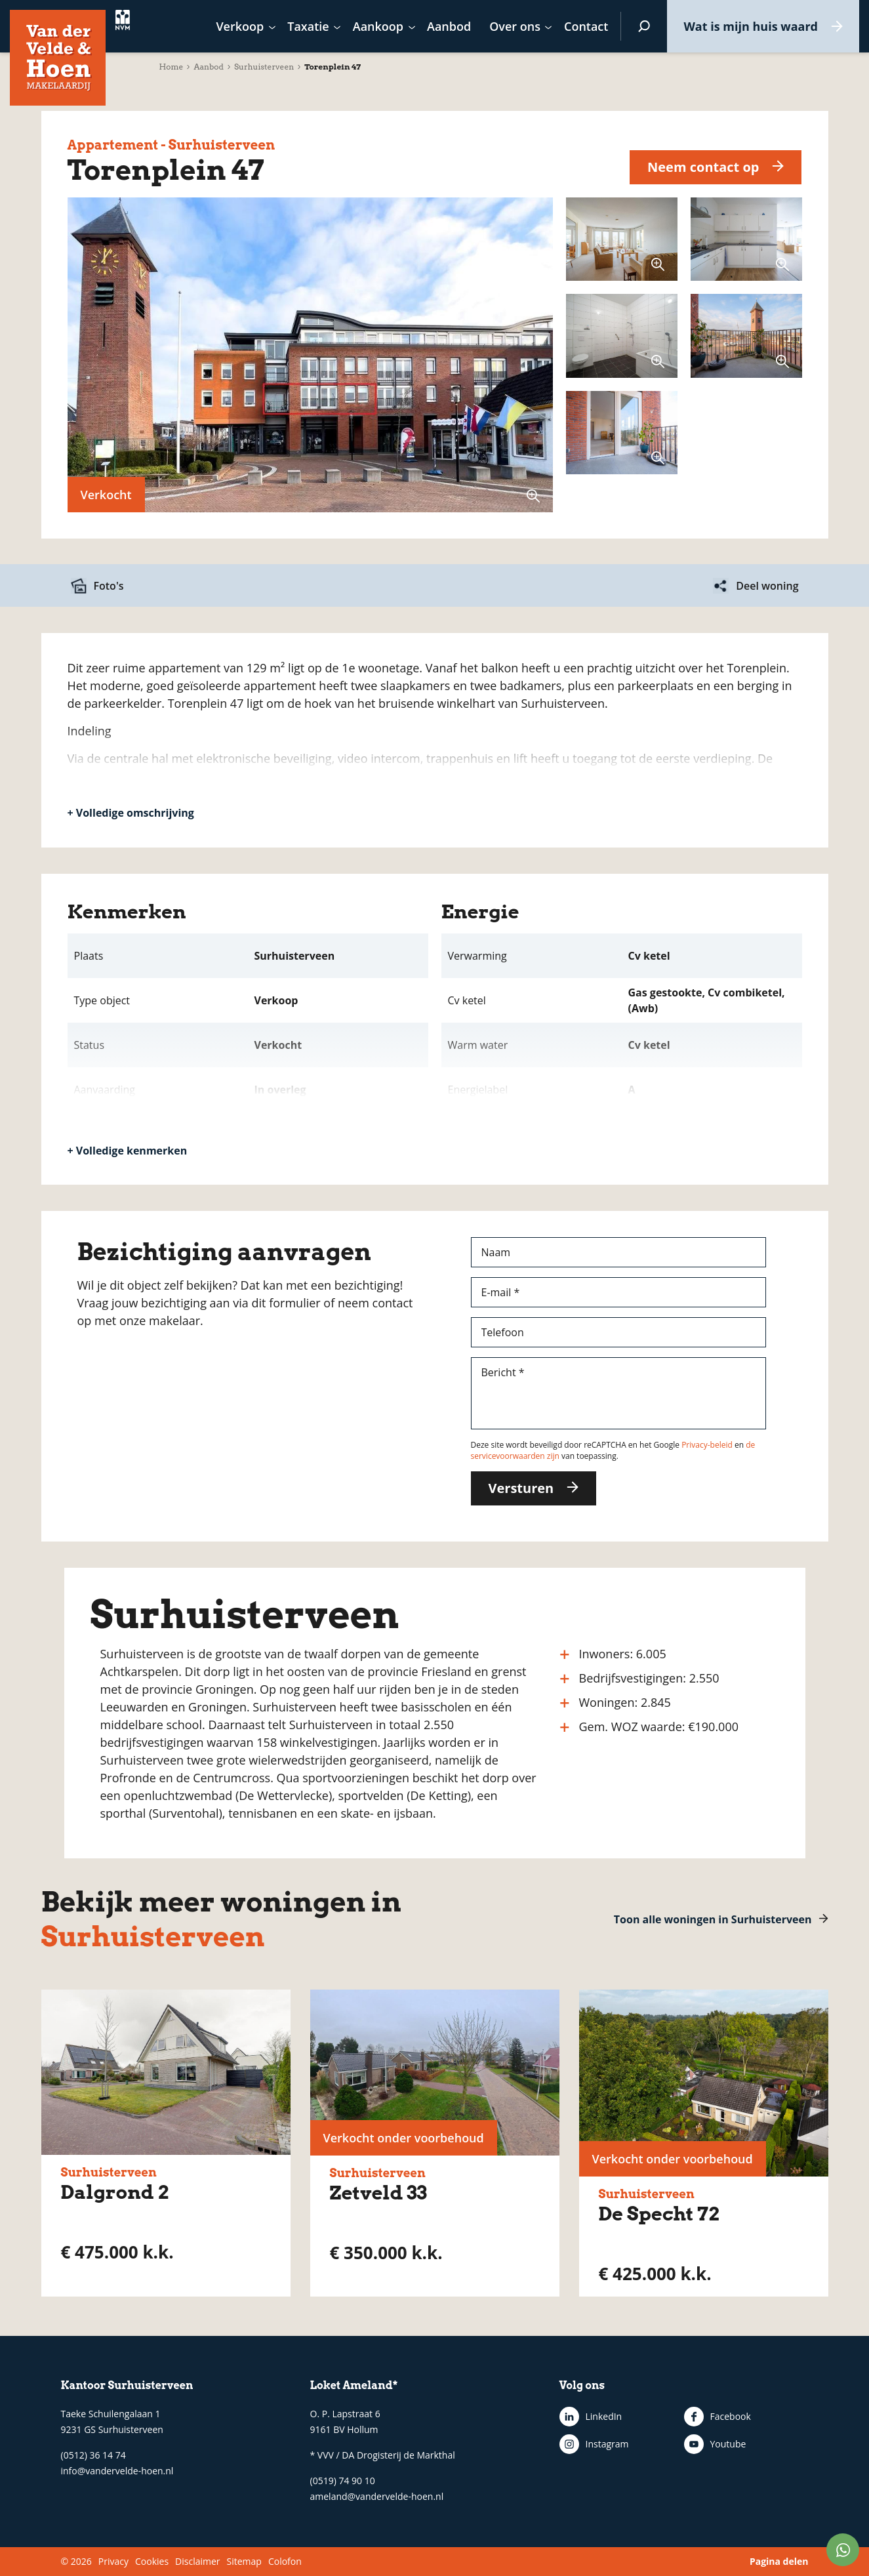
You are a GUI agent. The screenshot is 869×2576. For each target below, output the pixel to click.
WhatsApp (842, 2549)
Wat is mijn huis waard (750, 26)
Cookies (152, 2561)
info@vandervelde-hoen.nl (117, 2470)
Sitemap (244, 2561)
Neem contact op (703, 167)
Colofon (285, 2561)
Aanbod (208, 67)
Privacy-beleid (707, 1444)
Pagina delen (779, 2561)
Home (171, 67)
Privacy (113, 2561)
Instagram (607, 2444)
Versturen (521, 1488)
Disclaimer (197, 2561)
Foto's (109, 586)
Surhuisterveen (264, 67)
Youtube (728, 2444)
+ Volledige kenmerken (128, 1150)
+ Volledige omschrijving (131, 813)
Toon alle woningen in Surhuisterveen (713, 1919)
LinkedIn (604, 2416)
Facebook (730, 2416)
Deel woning (767, 586)
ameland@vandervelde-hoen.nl (377, 2496)
